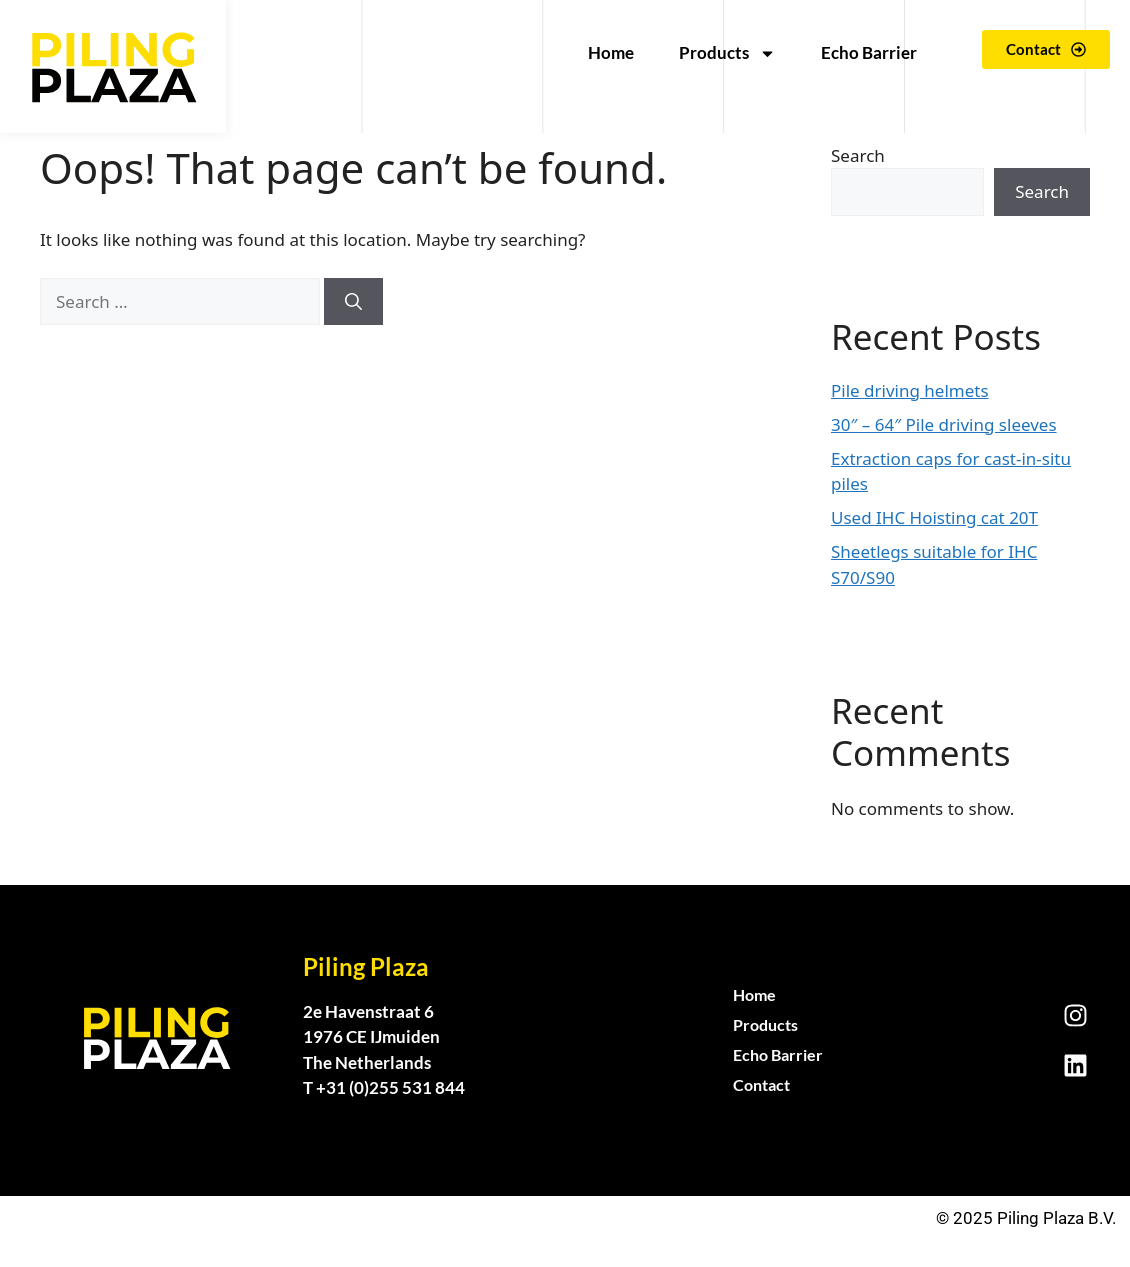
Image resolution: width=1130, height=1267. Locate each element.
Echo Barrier (869, 52)
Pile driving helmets (910, 390)
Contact (761, 1084)
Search (858, 155)
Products (727, 53)
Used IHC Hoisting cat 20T (934, 517)
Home (611, 52)
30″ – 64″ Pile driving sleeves (944, 424)
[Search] (353, 302)
